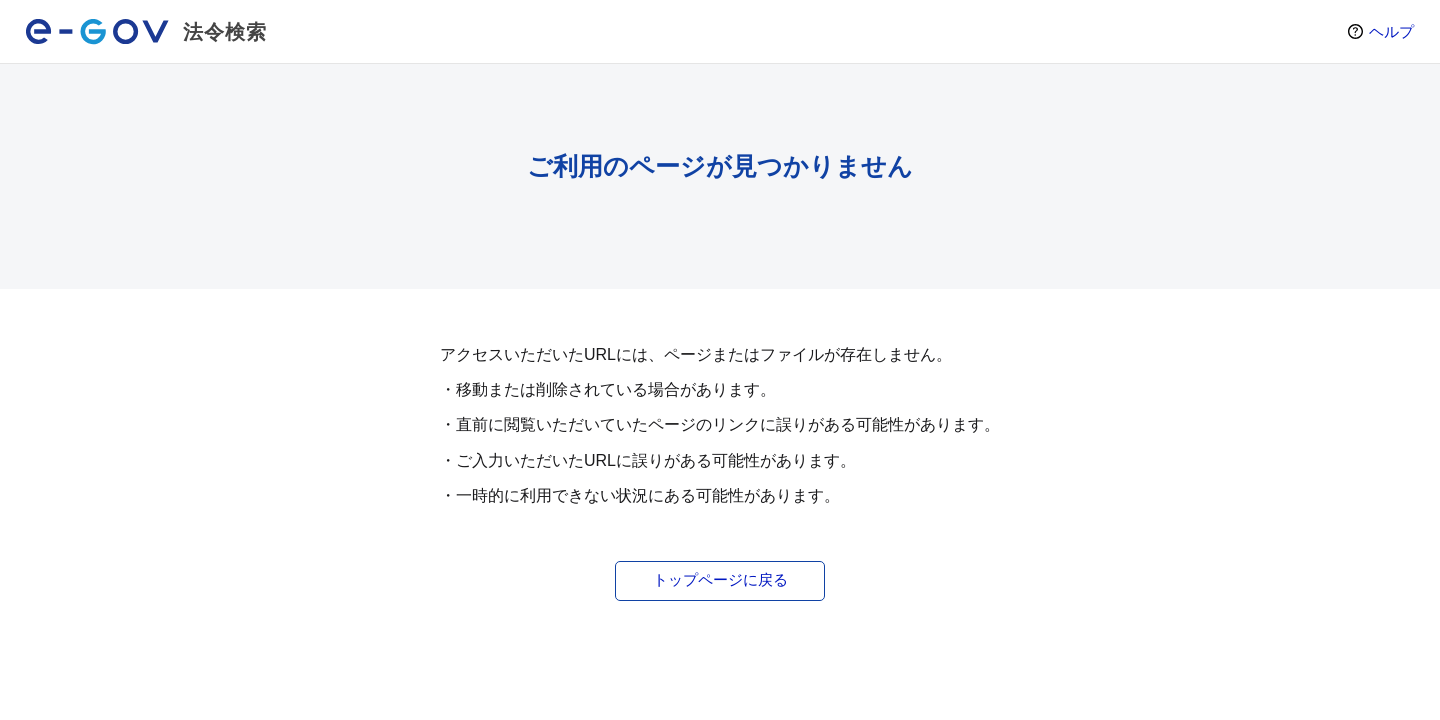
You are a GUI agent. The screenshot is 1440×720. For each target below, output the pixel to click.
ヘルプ (1391, 31)
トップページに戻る (720, 579)
